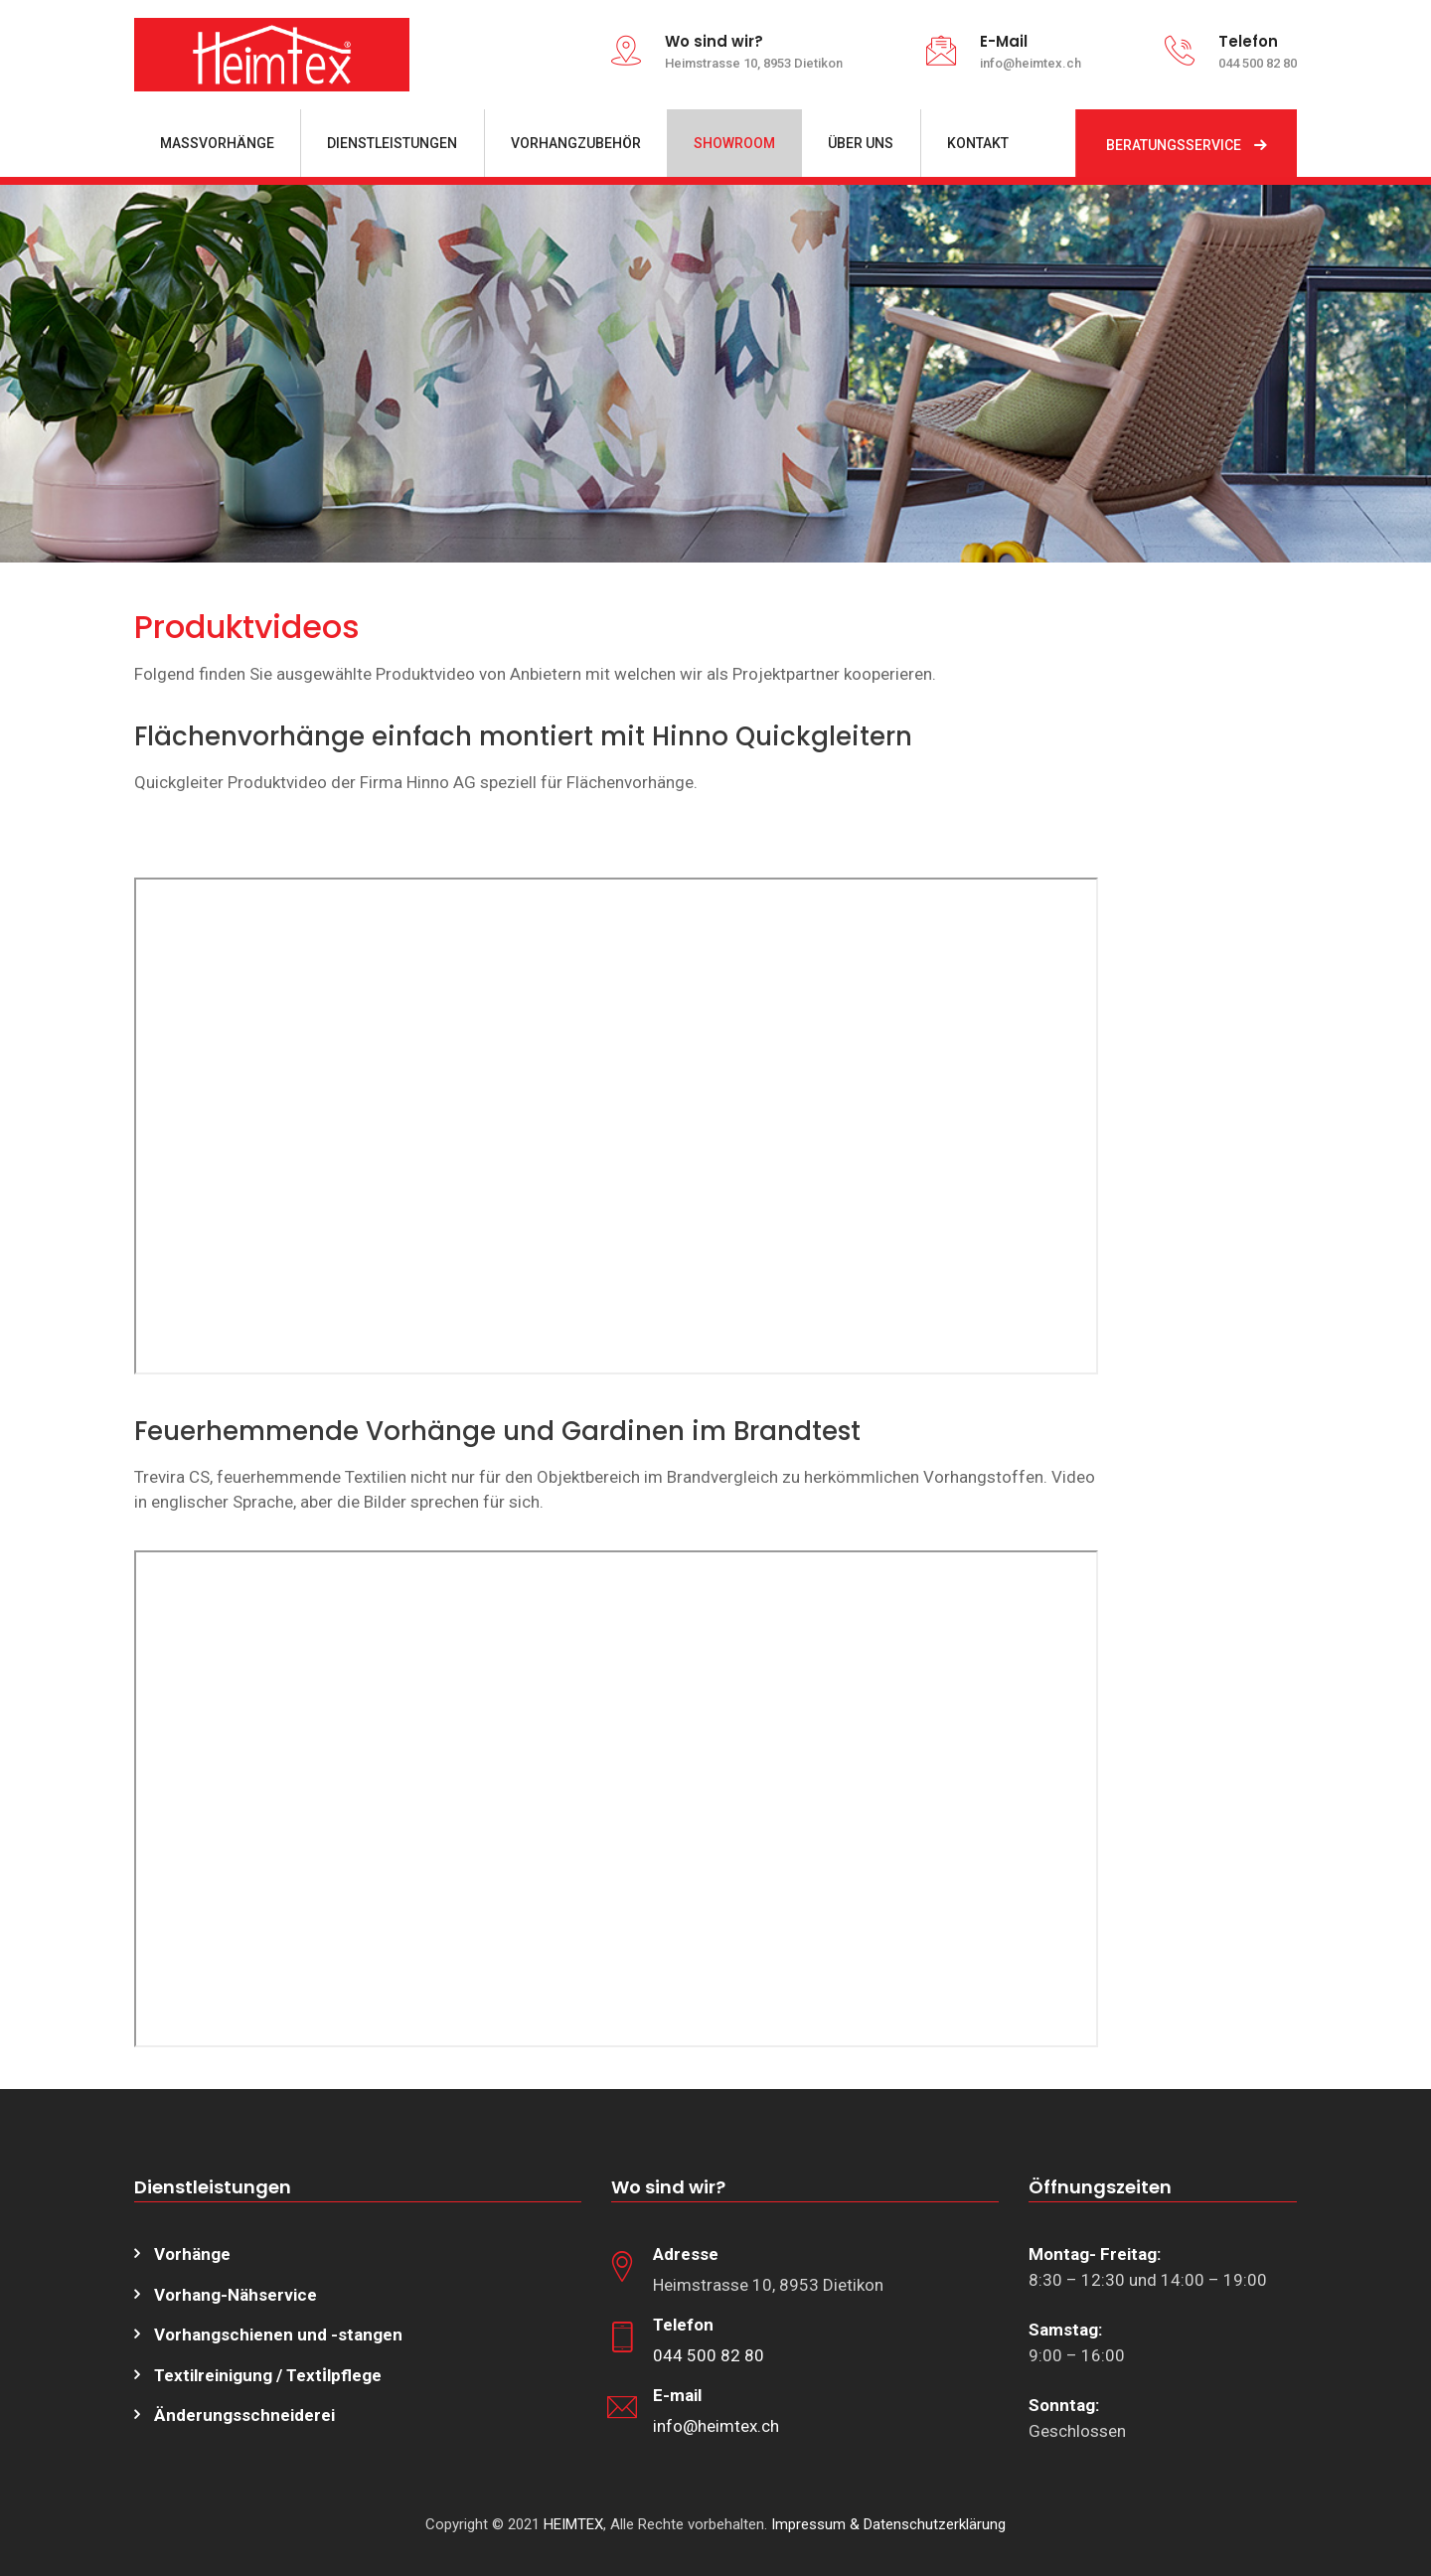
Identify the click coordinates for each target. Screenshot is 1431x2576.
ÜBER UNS (860, 143)
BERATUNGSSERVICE (1173, 145)
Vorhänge (192, 2254)
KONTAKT (978, 143)
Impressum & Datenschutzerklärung (888, 2524)
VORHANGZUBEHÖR (576, 143)
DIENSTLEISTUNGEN (392, 143)
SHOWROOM (734, 143)
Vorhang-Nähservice (235, 2295)
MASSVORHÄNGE (217, 143)
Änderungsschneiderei (244, 2415)
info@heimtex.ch (716, 2426)
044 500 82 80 (708, 2355)
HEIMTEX (573, 2524)
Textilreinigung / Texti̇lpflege (268, 2375)
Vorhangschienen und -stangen (278, 2334)
